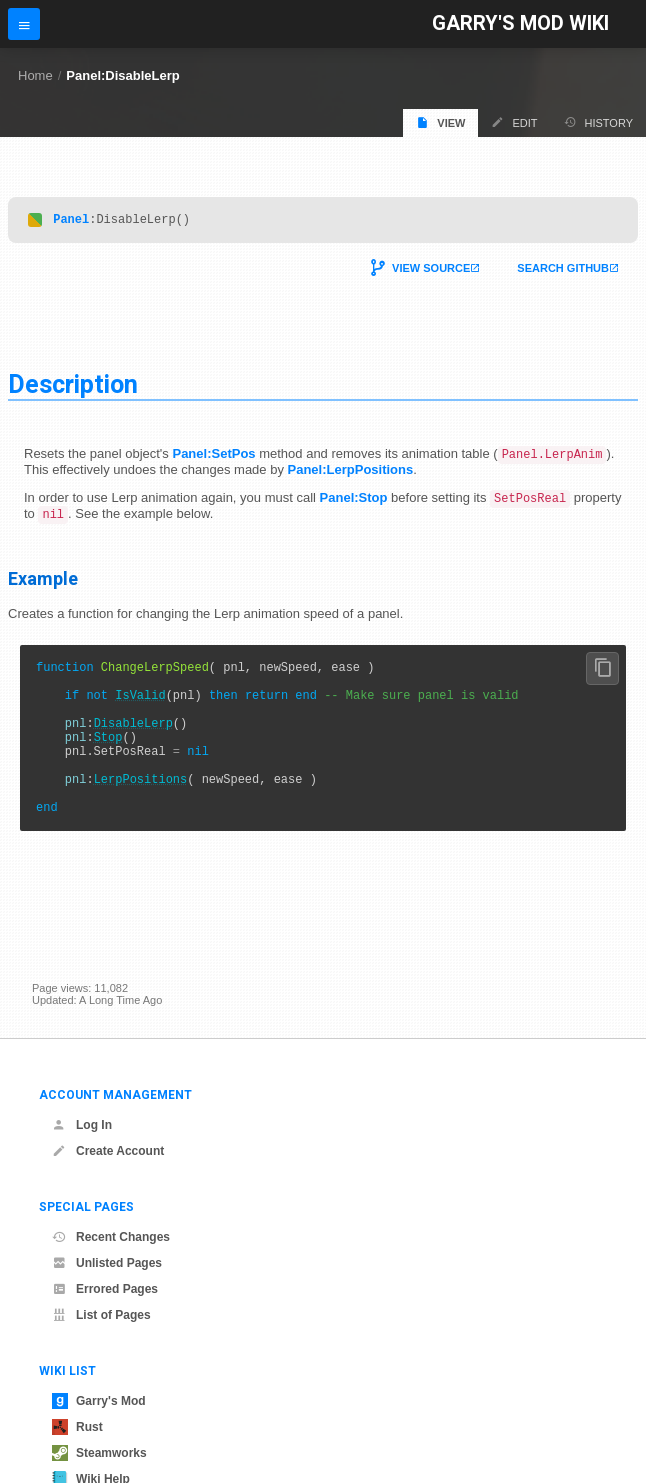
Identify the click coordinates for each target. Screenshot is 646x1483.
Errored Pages (105, 1289)
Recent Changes (111, 1237)
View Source (431, 271)
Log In (82, 1125)
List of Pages (101, 1315)
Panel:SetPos (213, 457)
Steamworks (99, 1453)
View (440, 122)
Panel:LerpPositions (351, 473)
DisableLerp (133, 743)
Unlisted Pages (107, 1263)
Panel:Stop (354, 502)
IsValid (140, 709)
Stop (108, 760)
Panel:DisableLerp (122, 75)
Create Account (108, 1151)
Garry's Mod (99, 1401)
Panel (71, 221)
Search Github (563, 271)
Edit (514, 122)
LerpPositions (141, 811)
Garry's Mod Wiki (520, 23)
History (599, 122)
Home (35, 75)
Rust (77, 1427)
